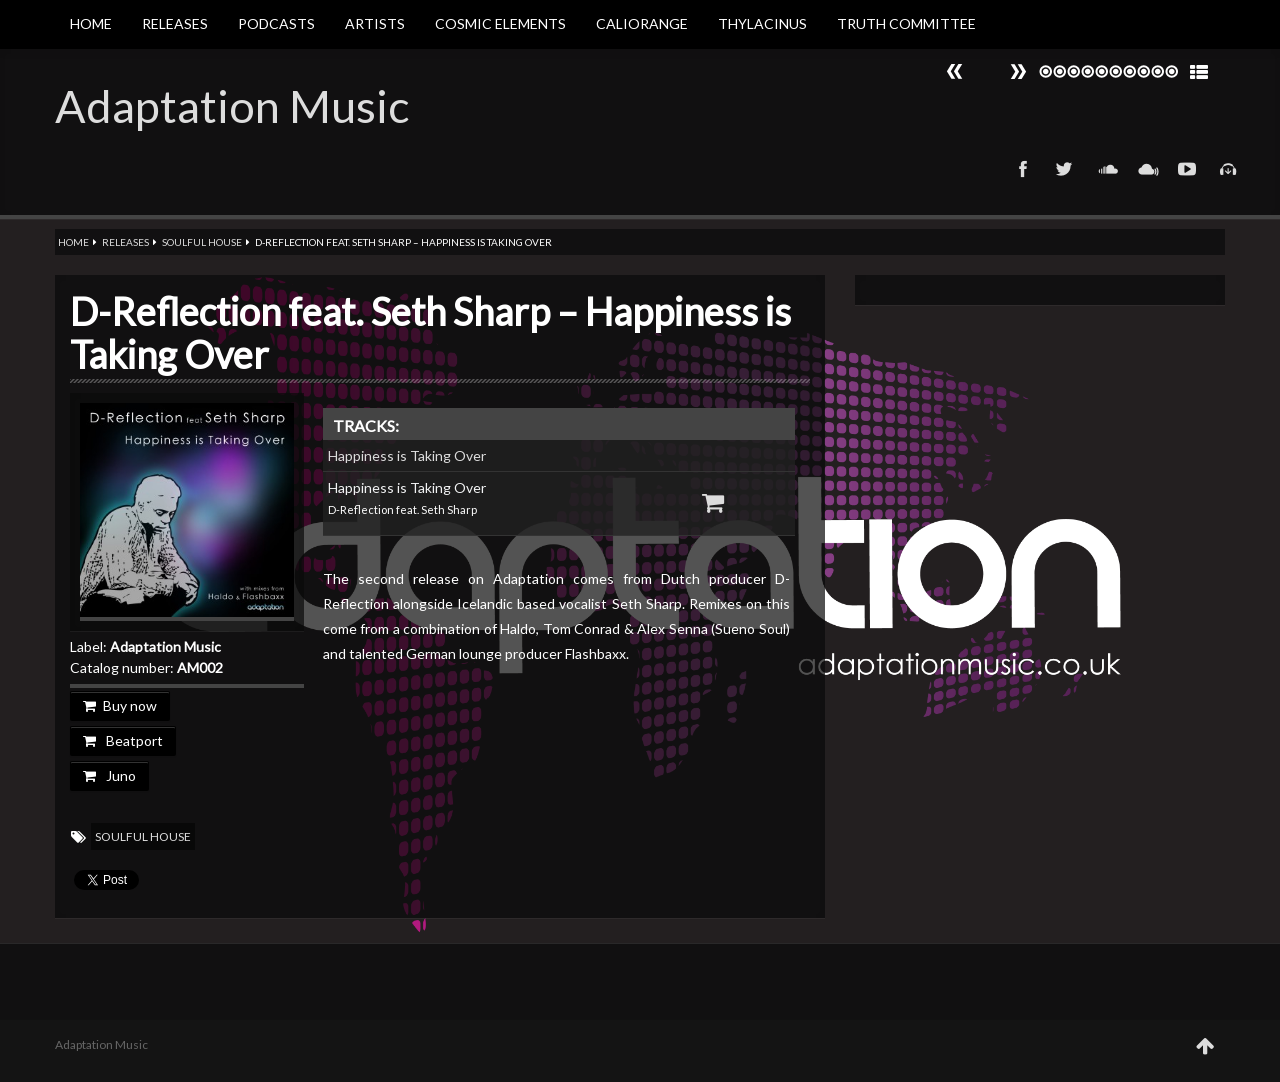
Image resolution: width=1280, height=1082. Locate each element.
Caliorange (642, 23)
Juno (109, 775)
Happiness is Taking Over (407, 455)
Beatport (123, 740)
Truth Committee (906, 23)
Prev (1018, 71)
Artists (375, 23)
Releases (175, 23)
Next (955, 71)
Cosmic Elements (500, 23)
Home (91, 23)
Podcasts (276, 23)
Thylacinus (762, 23)
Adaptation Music (232, 106)
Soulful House (202, 242)
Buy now (120, 705)
